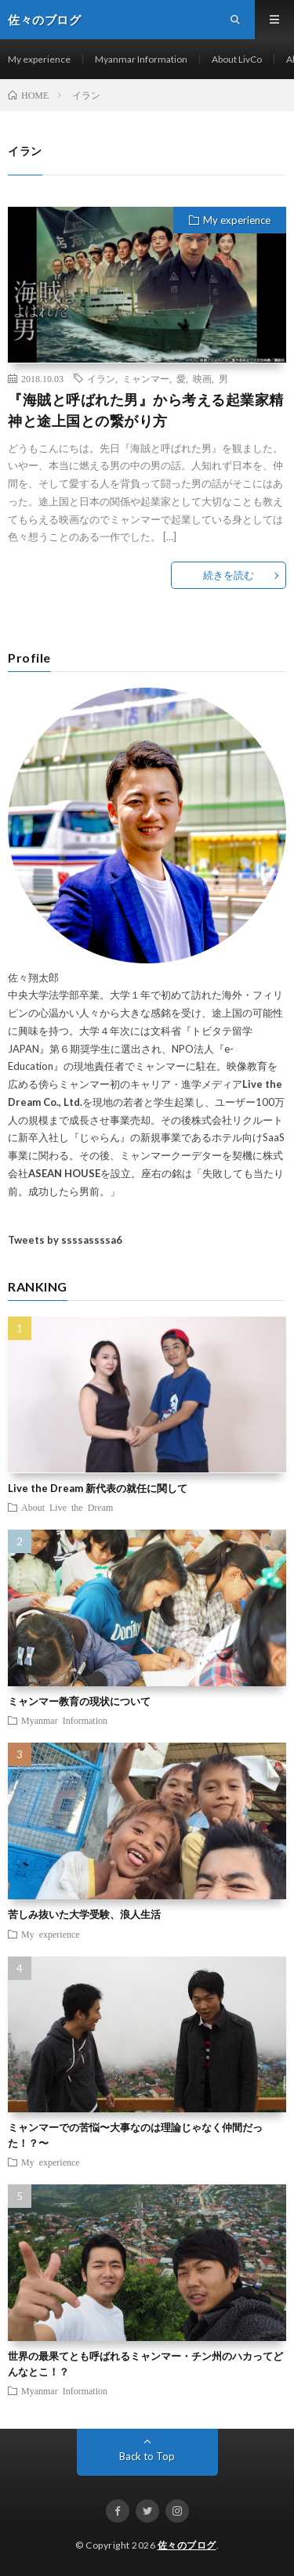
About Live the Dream (67, 1507)
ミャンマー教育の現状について (79, 1701)
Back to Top (147, 2456)
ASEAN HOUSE (64, 1173)
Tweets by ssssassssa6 (65, 1240)
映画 (202, 378)
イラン (101, 378)
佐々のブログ (187, 2545)
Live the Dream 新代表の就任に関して (97, 1488)
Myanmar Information (141, 59)
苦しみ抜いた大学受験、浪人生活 (84, 1914)
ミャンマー (145, 378)
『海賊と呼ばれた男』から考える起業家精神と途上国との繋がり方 (146, 410)
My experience (39, 59)
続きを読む (228, 575)
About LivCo (237, 59)
